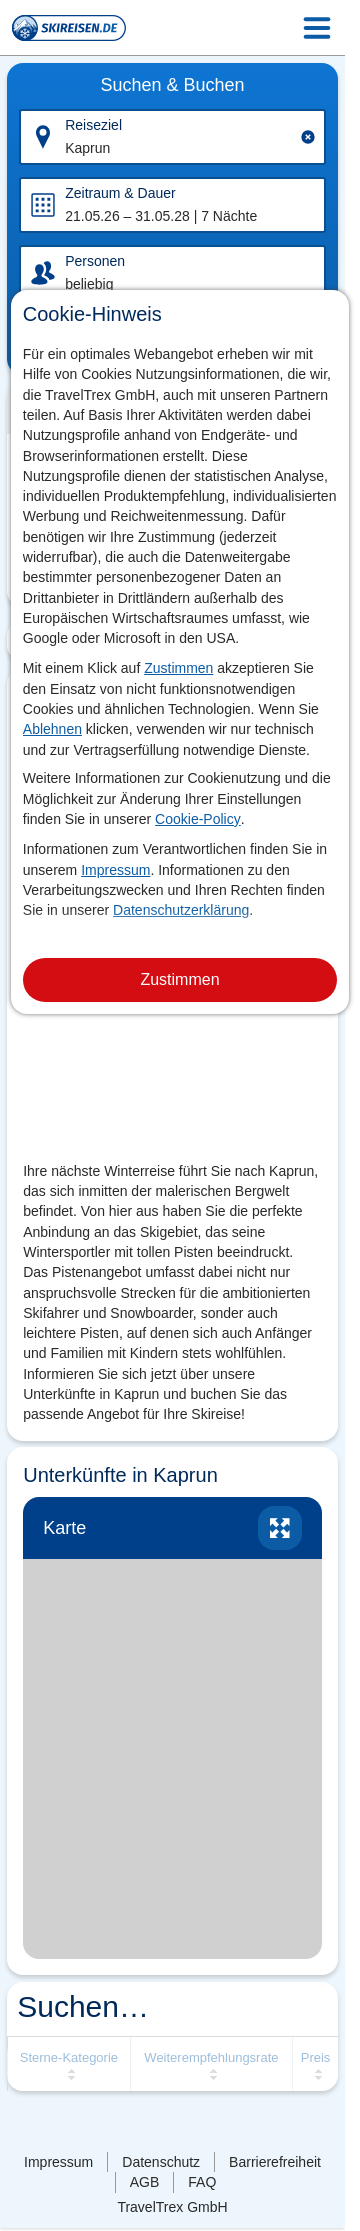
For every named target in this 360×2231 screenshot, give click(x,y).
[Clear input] (308, 137)
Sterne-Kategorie (69, 2057)
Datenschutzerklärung (181, 910)
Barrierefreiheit (275, 2162)
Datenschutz (161, 2162)
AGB (145, 2182)
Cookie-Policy (198, 819)
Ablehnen (52, 729)
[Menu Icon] (317, 28)
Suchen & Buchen (172, 85)
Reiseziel (93, 125)
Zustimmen (178, 668)
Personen (95, 261)
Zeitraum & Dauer (120, 193)
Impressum (115, 870)
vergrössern (280, 1528)
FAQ (202, 2182)
